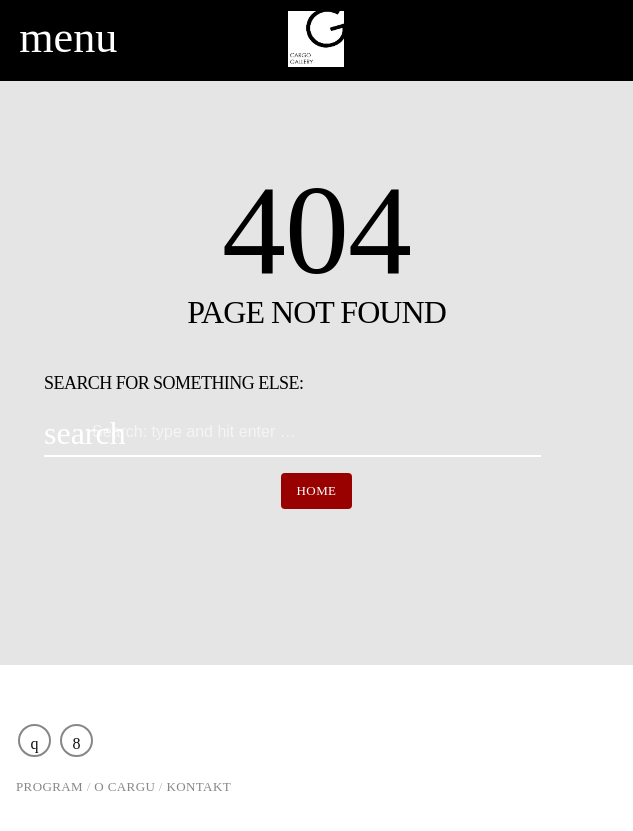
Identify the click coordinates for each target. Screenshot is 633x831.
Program (49, 786)
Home (317, 490)
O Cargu (124, 786)
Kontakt (199, 786)
